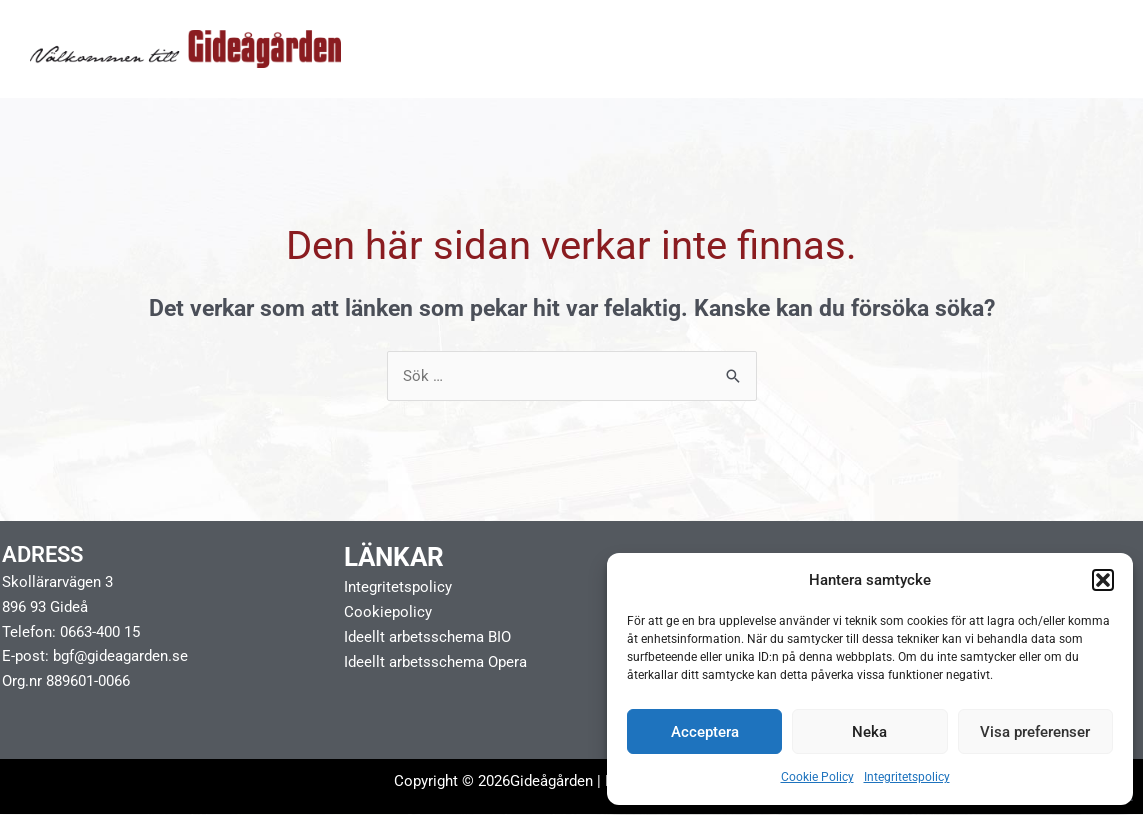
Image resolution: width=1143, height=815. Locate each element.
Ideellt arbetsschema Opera (435, 662)
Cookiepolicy (388, 612)
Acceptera (705, 732)
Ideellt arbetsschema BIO (427, 637)
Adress (42, 555)
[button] (1103, 580)
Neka (869, 732)
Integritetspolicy (907, 777)
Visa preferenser (1035, 732)
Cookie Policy (817, 777)
